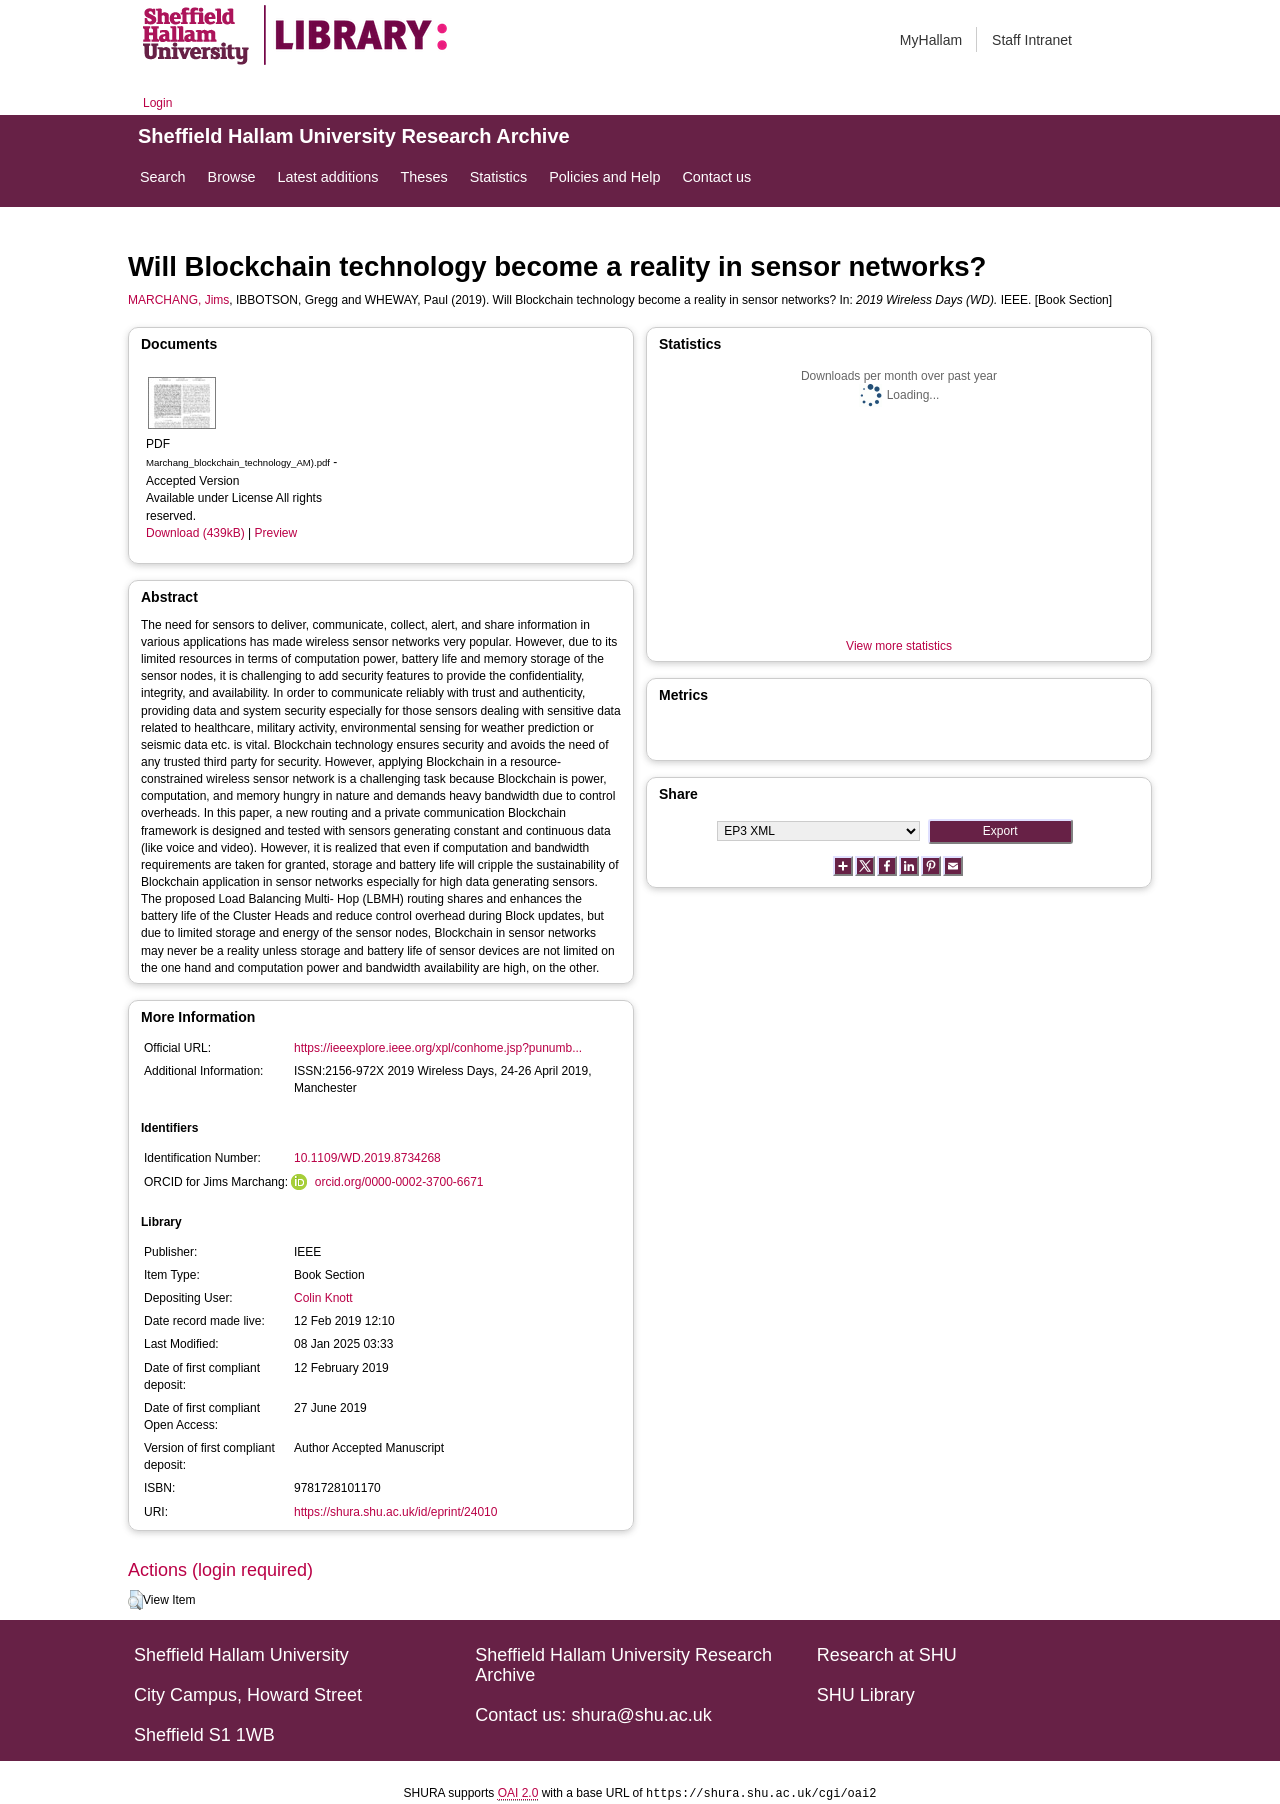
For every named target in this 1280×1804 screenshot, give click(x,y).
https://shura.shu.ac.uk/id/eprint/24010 (395, 1512)
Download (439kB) (195, 533)
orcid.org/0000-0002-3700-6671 (399, 1182)
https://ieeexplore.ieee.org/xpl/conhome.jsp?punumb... (438, 1048)
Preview (276, 533)
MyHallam (931, 40)
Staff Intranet (1032, 40)
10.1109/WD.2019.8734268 (367, 1158)
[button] (135, 1600)
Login (157, 103)
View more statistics (899, 646)
